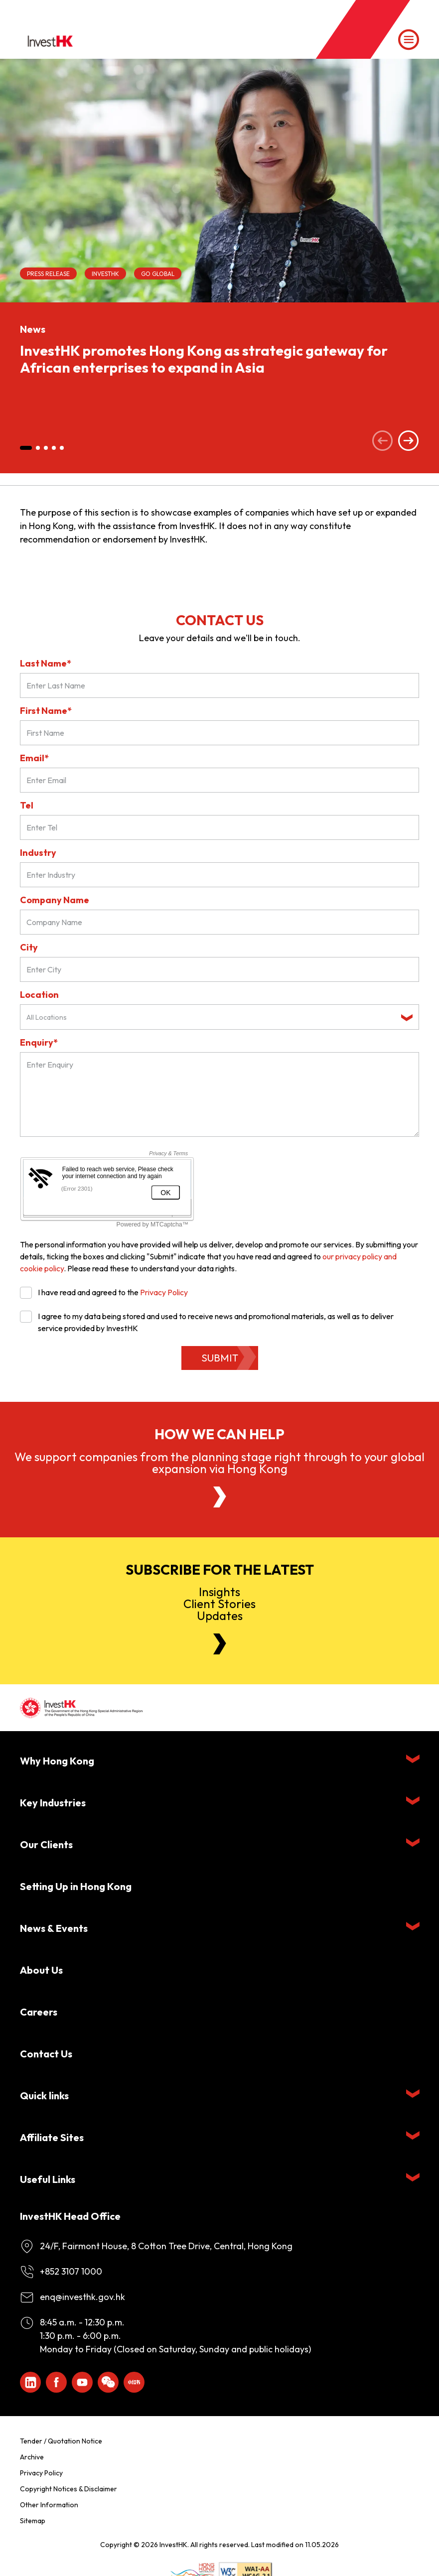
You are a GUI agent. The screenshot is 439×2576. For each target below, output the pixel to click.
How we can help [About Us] (219, 1434)
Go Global (157, 273)
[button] (26, 448)
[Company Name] (219, 922)
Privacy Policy (164, 1292)
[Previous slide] (382, 441)
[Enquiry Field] (219, 1094)
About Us (41, 1970)
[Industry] (219, 874)
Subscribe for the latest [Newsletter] (220, 1569)
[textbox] (211, 1017)
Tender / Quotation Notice (61, 2441)
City (29, 947)
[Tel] (219, 827)
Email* (34, 758)
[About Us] (219, 1497)
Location (39, 994)
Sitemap (32, 2520)
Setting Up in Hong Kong (76, 1886)
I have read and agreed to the (104, 1292)
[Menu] (408, 39)
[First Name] (219, 732)
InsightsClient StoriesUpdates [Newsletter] (219, 1603)
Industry (38, 852)
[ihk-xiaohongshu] (134, 2382)
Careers (38, 2012)
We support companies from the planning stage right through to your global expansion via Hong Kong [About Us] (219, 1462)
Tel (26, 805)
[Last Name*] (219, 685)
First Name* (46, 710)
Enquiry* (39, 1042)
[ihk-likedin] (30, 2382)
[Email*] (219, 780)
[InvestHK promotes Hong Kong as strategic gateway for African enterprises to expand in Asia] (219, 180)
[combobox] (219, 1017)
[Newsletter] (219, 1643)
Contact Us (46, 2053)
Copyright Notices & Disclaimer (68, 2488)
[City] (219, 969)
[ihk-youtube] (82, 2382)
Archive (32, 2456)
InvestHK (105, 273)
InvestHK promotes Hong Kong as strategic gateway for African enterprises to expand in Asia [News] (204, 359)
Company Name (54, 900)
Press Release (48, 273)
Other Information (49, 2504)
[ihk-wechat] (108, 2382)
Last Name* (45, 663)
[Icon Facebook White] (56, 2382)
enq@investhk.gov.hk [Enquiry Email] (82, 2297)
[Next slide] (408, 441)
